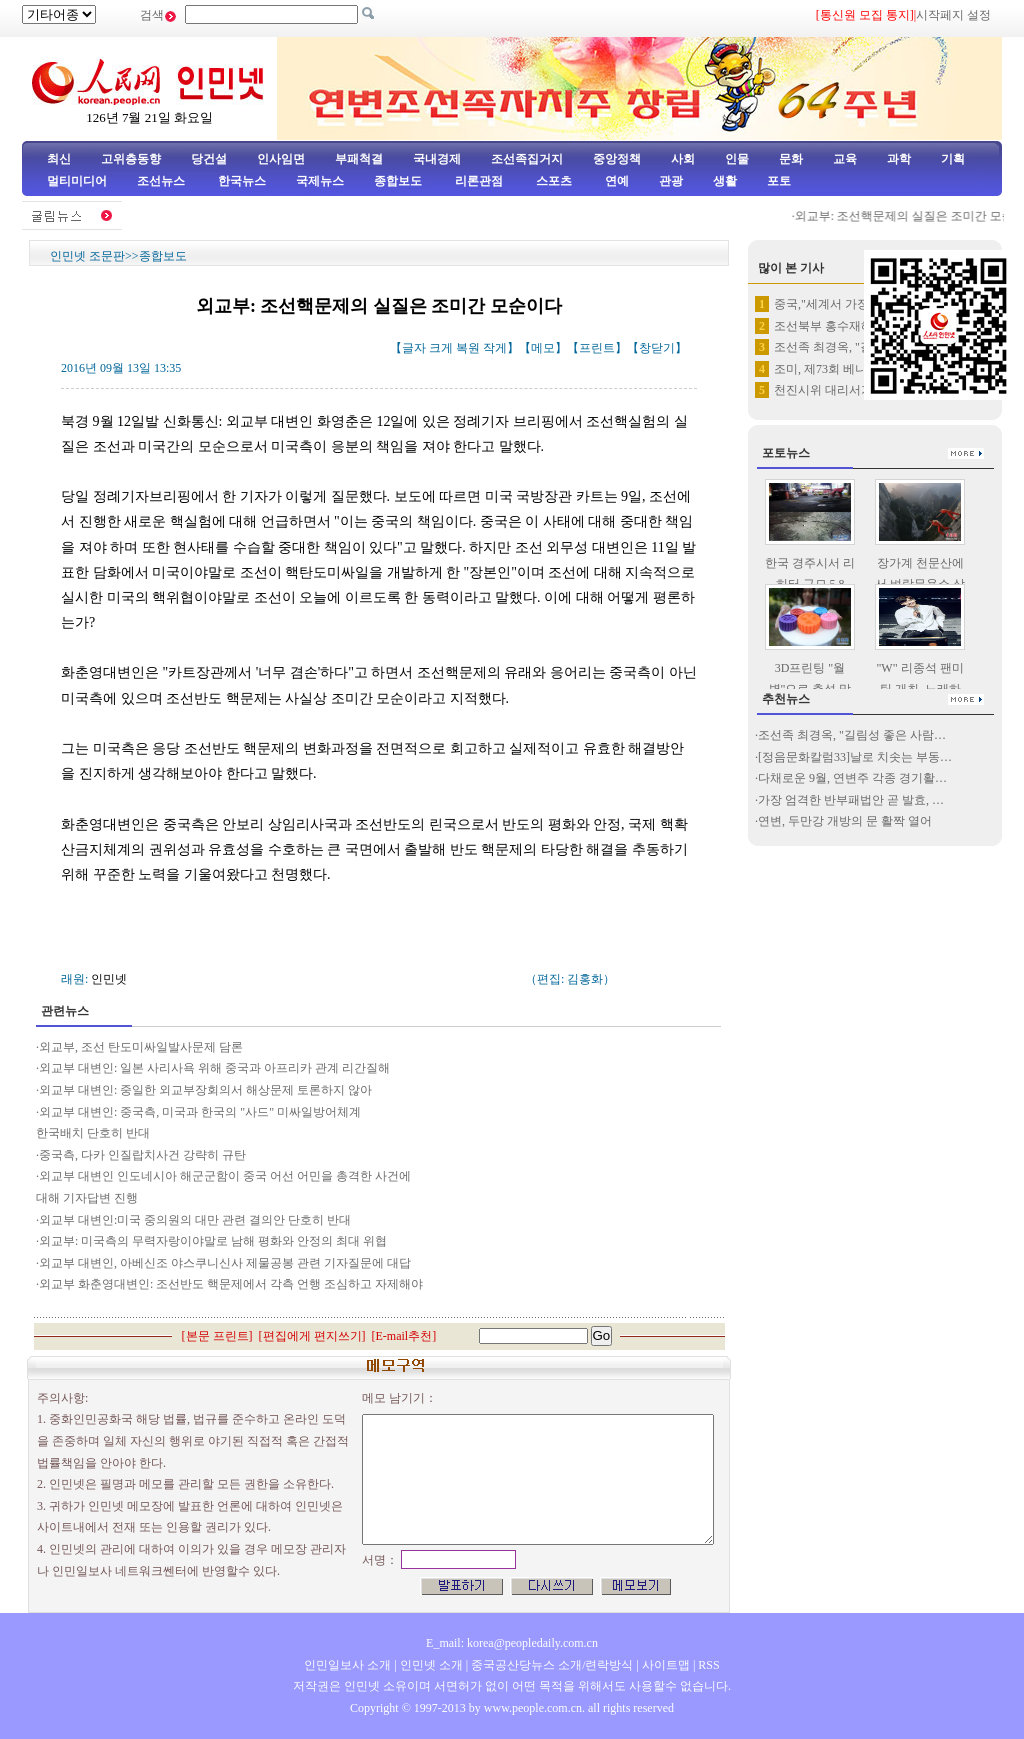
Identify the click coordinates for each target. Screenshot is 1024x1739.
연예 (615, 181)
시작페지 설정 (953, 15)
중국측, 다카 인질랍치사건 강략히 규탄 (142, 1155)
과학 (899, 159)
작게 (495, 348)
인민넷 (109, 979)
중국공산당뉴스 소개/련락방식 (552, 1665)
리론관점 (479, 181)
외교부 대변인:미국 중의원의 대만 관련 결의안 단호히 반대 (195, 1220)
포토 (779, 181)
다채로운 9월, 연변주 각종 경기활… (852, 778)
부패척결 (359, 159)
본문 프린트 (217, 1336)
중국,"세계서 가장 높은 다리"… (857, 304)
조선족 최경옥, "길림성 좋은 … (856, 347)
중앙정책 (617, 159)
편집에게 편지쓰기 (312, 1336)
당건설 (209, 159)
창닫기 (657, 348)
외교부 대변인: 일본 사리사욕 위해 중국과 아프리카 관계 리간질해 (214, 1068)
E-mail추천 (404, 1336)
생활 (725, 181)
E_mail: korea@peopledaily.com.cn (512, 1643)
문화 (791, 159)
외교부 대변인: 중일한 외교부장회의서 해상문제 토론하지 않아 (205, 1090)
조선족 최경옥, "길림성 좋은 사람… (852, 735)
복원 (468, 348)
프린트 (597, 348)
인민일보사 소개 (347, 1665)
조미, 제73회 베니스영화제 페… (858, 369)
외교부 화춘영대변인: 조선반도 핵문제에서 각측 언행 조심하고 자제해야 (231, 1284)
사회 (683, 159)
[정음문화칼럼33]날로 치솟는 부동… (855, 757)
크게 (441, 348)
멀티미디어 (77, 181)
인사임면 (281, 159)
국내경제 (437, 159)
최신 (59, 159)
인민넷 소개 (430, 1665)
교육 (845, 159)
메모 (543, 348)
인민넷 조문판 (87, 256)
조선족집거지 (527, 159)
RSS (708, 1665)
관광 (671, 181)
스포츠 (552, 181)
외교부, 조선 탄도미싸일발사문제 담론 (141, 1047)
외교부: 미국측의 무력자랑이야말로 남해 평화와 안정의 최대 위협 (213, 1241)
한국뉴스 (242, 181)
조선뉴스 (162, 181)
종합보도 (398, 181)
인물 (737, 159)
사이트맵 (666, 1665)
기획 (953, 159)
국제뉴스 (320, 181)
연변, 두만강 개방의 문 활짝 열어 (845, 821)
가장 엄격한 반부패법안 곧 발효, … (851, 800)
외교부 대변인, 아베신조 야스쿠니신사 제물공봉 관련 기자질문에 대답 (225, 1263)
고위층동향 (131, 159)
